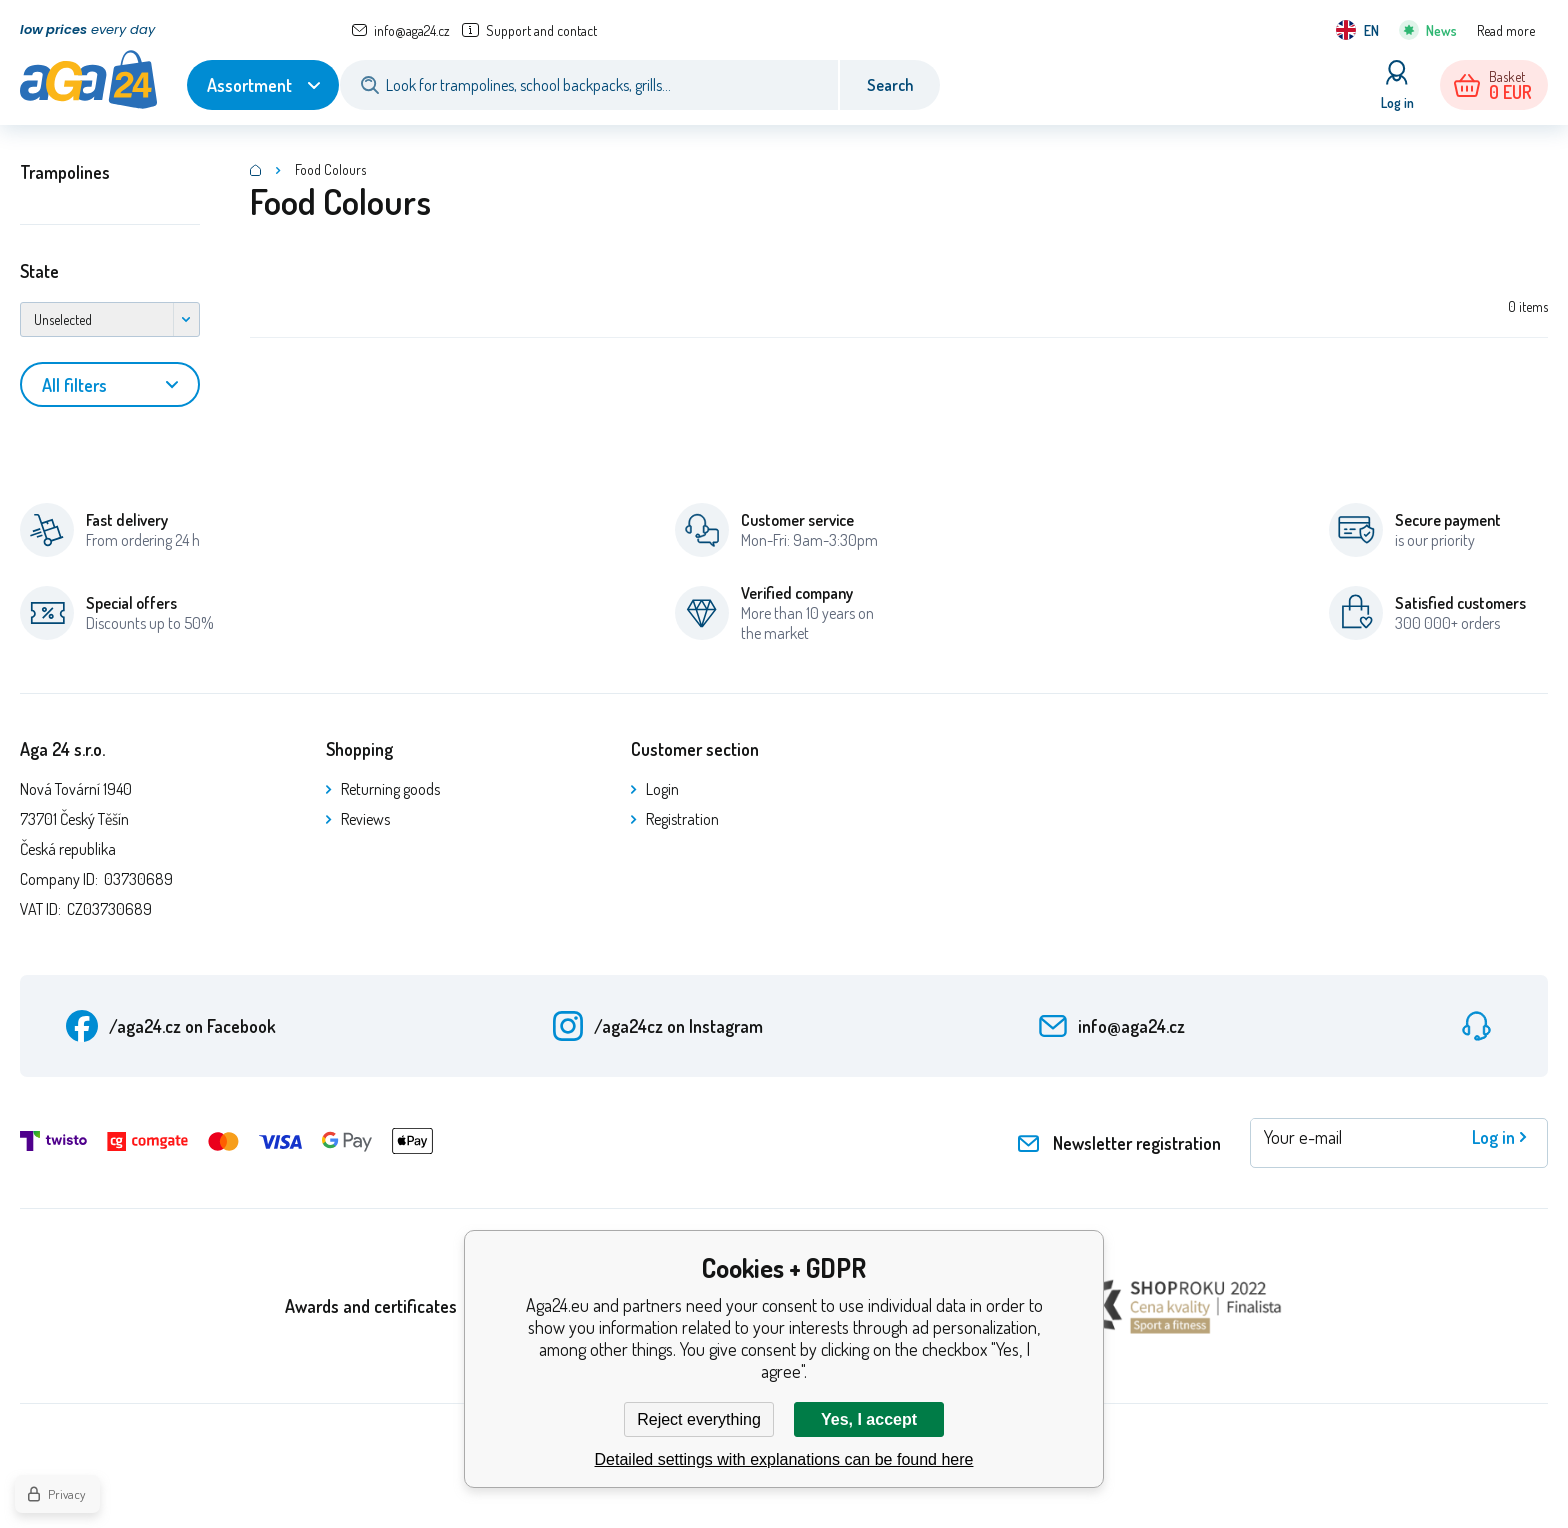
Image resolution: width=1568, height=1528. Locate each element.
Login (662, 789)
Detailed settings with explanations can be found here (784, 1459)
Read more (1506, 30)
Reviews (365, 819)
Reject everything (699, 1419)
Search (890, 85)
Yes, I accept (869, 1419)
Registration (682, 819)
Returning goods (390, 789)
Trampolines (65, 172)
